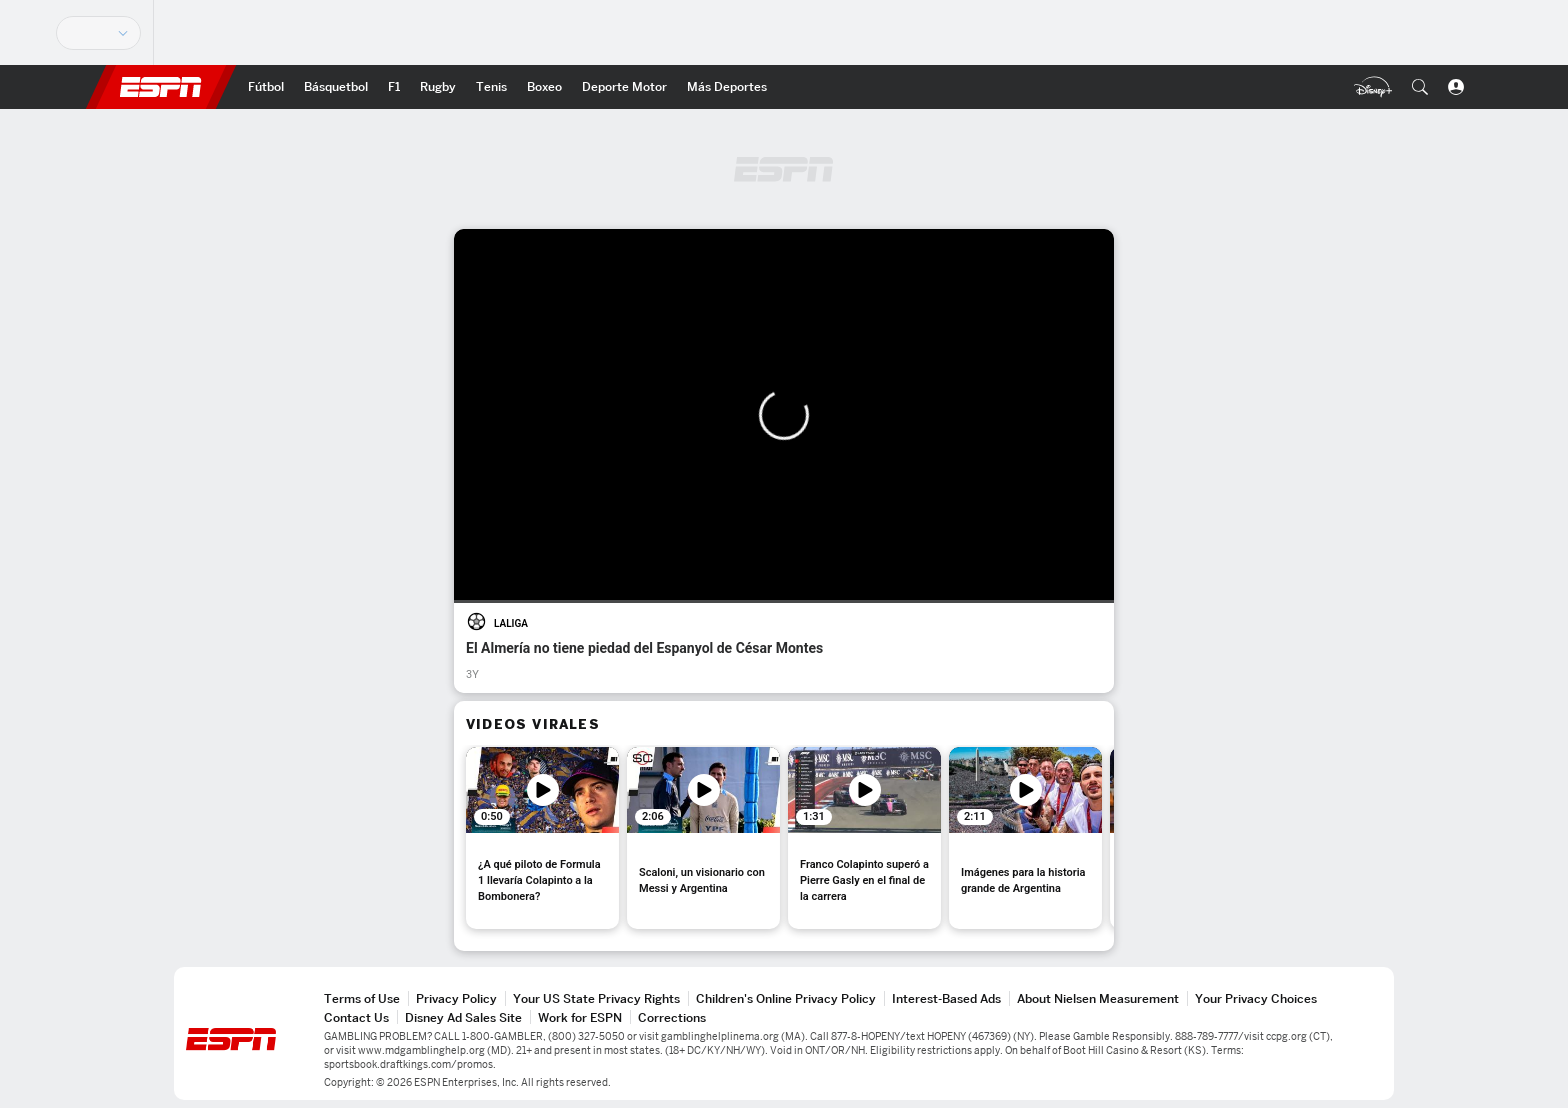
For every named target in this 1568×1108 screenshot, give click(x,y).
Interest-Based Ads (946, 998)
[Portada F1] (394, 87)
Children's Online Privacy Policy (786, 998)
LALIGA (511, 623)
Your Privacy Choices (1256, 998)
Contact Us (356, 1017)
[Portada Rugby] (438, 87)
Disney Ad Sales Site (463, 1017)
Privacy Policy (456, 998)
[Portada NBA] (336, 87)
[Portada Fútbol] (266, 87)
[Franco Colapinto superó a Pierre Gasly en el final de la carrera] (864, 838)
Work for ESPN (580, 1017)
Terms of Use (362, 998)
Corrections (672, 1017)
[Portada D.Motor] (624, 87)
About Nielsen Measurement (1098, 998)
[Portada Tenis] (491, 87)
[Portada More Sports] (727, 87)
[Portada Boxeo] (544, 87)
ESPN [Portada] (161, 87)
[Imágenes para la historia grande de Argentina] (1025, 838)
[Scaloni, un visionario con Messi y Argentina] (703, 838)
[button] (1420, 87)
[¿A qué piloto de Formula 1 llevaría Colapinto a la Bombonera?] (542, 838)
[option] (542, 838)
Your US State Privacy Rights (596, 998)
